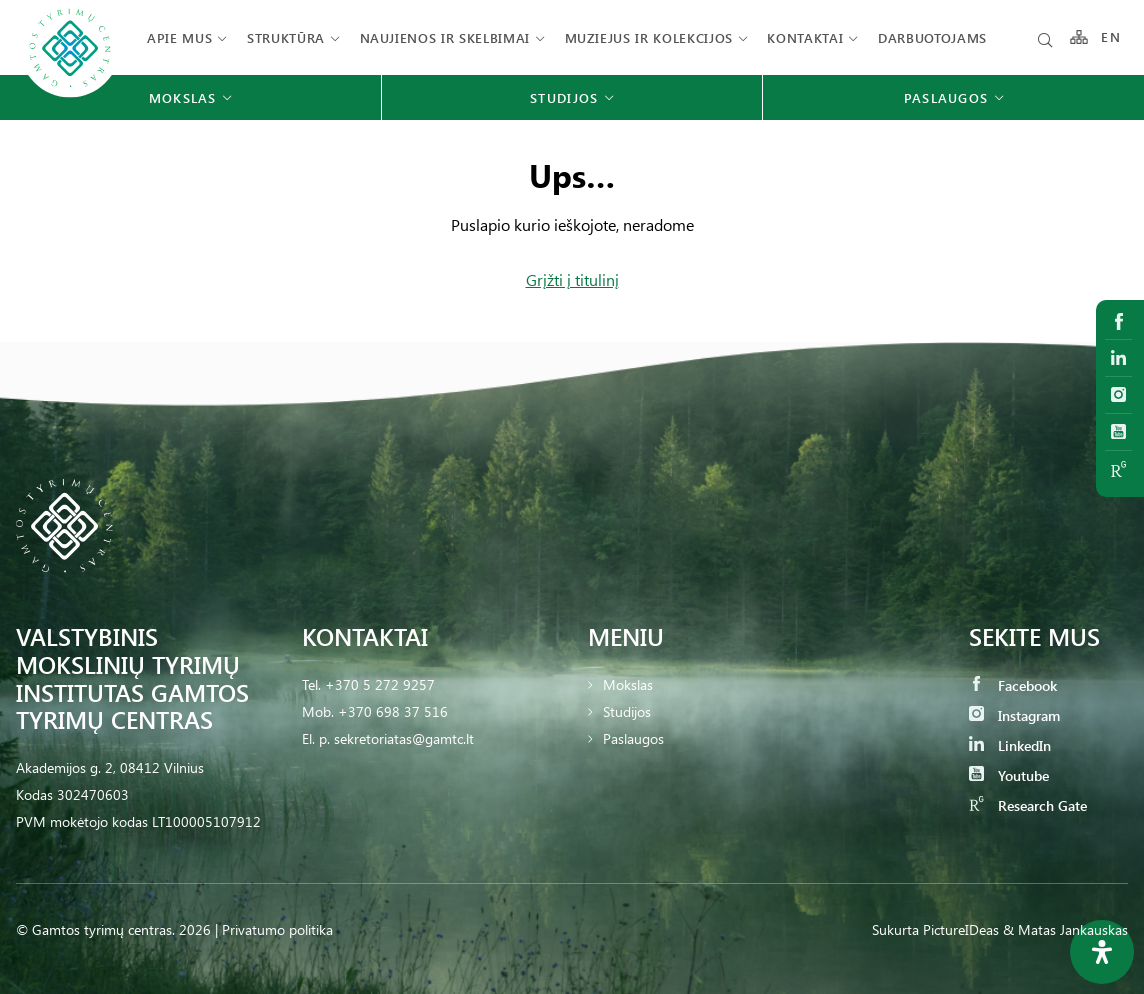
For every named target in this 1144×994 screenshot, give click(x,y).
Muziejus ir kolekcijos (649, 37)
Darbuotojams (932, 37)
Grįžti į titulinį (572, 279)
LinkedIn (1010, 745)
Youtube (1009, 775)
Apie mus (179, 37)
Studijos (627, 711)
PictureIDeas (961, 929)
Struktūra (286, 37)
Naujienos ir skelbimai (445, 37)
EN (1111, 37)
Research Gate (1028, 805)
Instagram (1014, 715)
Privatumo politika (277, 929)
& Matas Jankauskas (1065, 929)
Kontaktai (805, 37)
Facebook (1013, 685)
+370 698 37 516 (393, 711)
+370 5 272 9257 (380, 684)
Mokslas (628, 684)
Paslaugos (633, 738)
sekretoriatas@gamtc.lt (404, 738)
